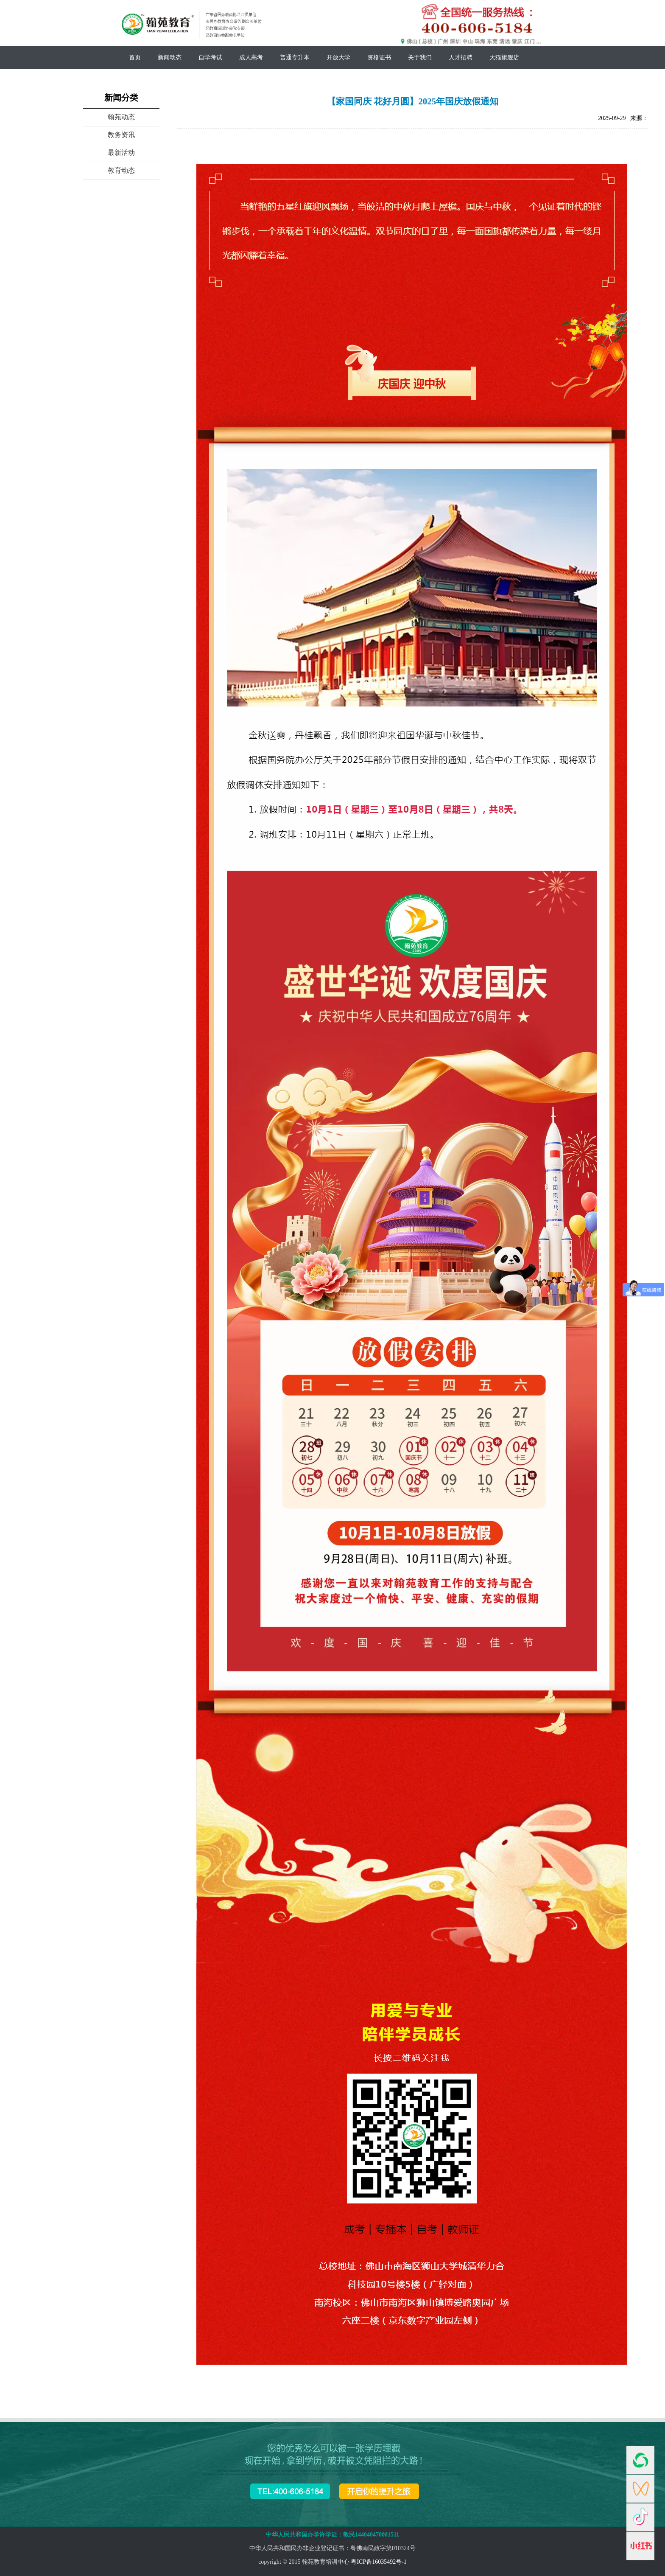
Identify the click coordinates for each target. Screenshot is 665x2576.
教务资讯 (121, 134)
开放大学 (338, 57)
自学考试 (210, 57)
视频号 (640, 2489)
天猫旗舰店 (504, 57)
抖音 (640, 2517)
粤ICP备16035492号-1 (378, 2562)
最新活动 (121, 152)
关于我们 (420, 57)
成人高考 (251, 57)
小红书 (640, 2546)
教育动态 (121, 170)
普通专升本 (295, 57)
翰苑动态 (121, 117)
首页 (135, 57)
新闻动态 (170, 57)
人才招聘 (460, 57)
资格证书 (379, 57)
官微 (640, 2460)
